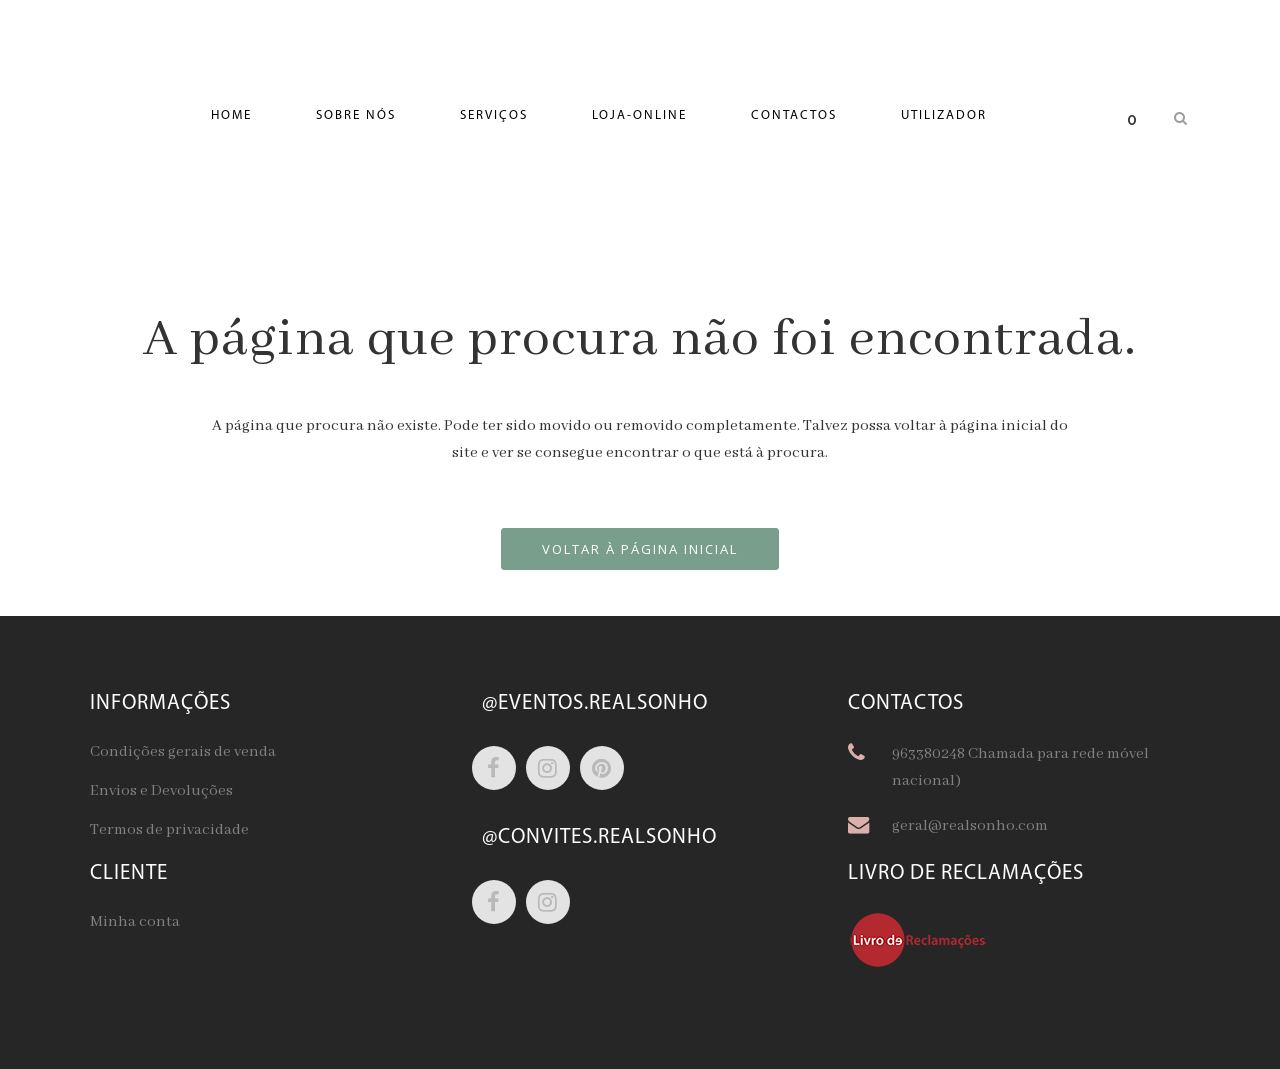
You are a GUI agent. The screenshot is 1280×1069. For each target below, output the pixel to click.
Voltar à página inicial (640, 549)
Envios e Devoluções (161, 791)
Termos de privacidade (169, 830)
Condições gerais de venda (183, 752)
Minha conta (135, 922)
